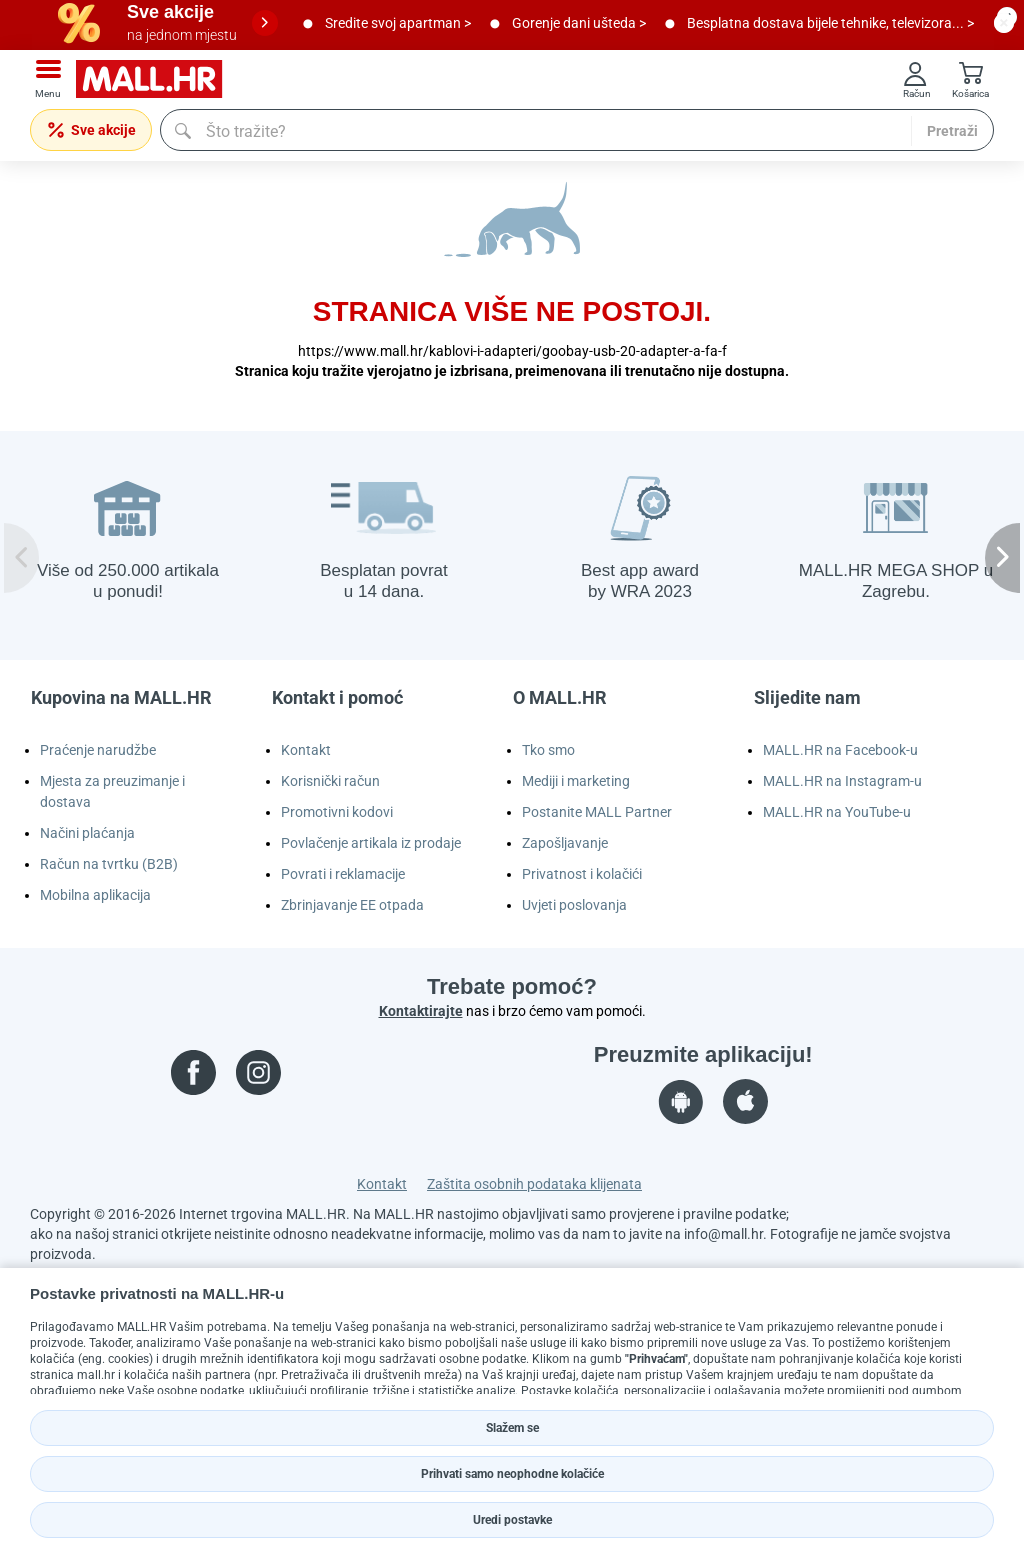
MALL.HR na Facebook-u (840, 750)
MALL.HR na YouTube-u (837, 812)
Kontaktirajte (421, 1011)
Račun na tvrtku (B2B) (109, 864)
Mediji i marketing (576, 781)
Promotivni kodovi (337, 812)
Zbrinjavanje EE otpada (352, 905)
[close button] (1004, 23)
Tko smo (548, 750)
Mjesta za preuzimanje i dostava (112, 791)
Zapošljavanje (565, 843)
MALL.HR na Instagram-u (842, 781)
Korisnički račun (330, 781)
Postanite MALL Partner (597, 812)
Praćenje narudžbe (98, 750)
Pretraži (952, 131)
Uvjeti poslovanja (574, 905)
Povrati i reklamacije (343, 874)
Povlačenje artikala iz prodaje (371, 843)
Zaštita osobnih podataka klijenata (534, 1184)
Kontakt (306, 750)
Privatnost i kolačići (582, 874)
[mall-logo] (156, 79)
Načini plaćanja (87, 833)
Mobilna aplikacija (95, 895)
